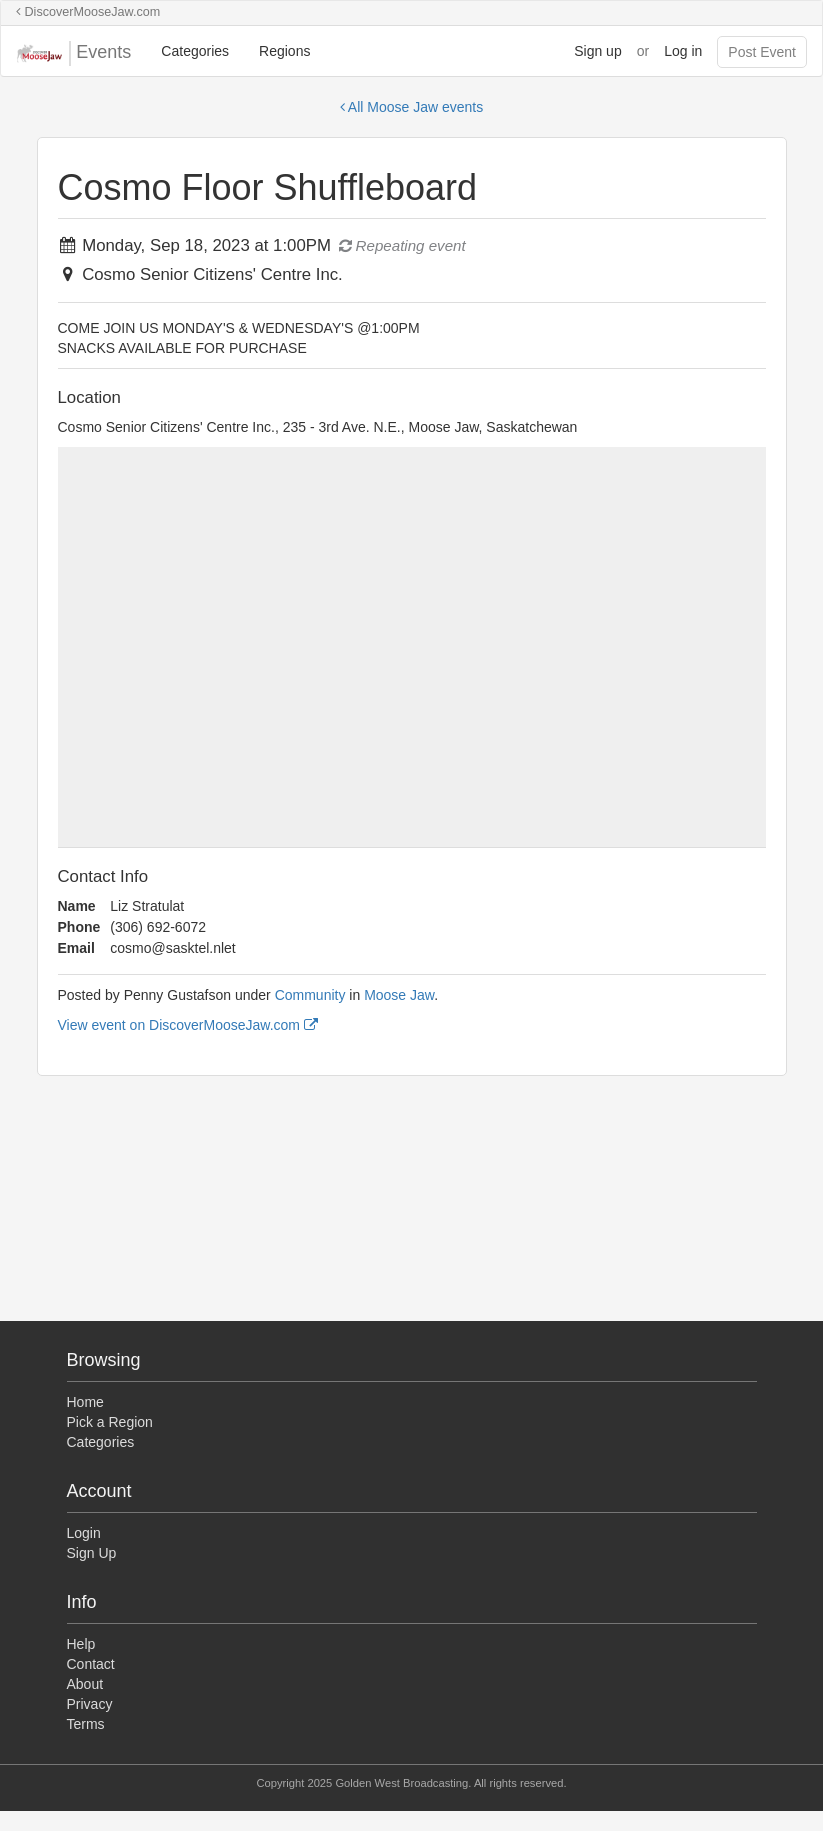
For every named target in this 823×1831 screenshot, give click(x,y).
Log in (683, 51)
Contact (91, 1664)
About (85, 1684)
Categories (195, 51)
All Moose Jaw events (412, 107)
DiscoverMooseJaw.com (88, 12)
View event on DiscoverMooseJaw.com (188, 1025)
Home (85, 1402)
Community (310, 995)
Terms (86, 1724)
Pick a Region (110, 1422)
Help (81, 1644)
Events (73, 53)
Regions (284, 51)
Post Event (762, 52)
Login (84, 1533)
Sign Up (92, 1553)
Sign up (597, 51)
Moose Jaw (399, 995)
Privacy (90, 1704)
